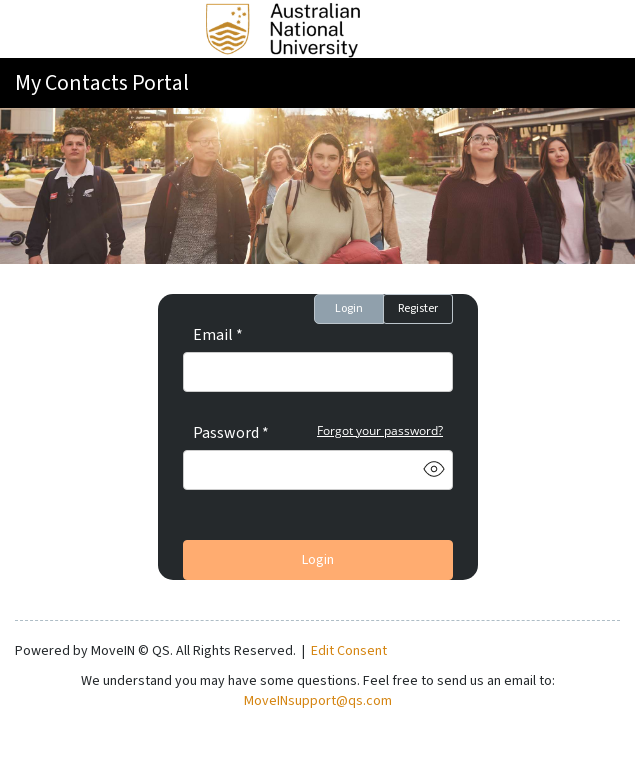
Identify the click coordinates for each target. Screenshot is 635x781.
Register (418, 308)
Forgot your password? (380, 430)
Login (349, 308)
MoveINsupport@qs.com (318, 701)
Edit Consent (349, 651)
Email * (218, 335)
